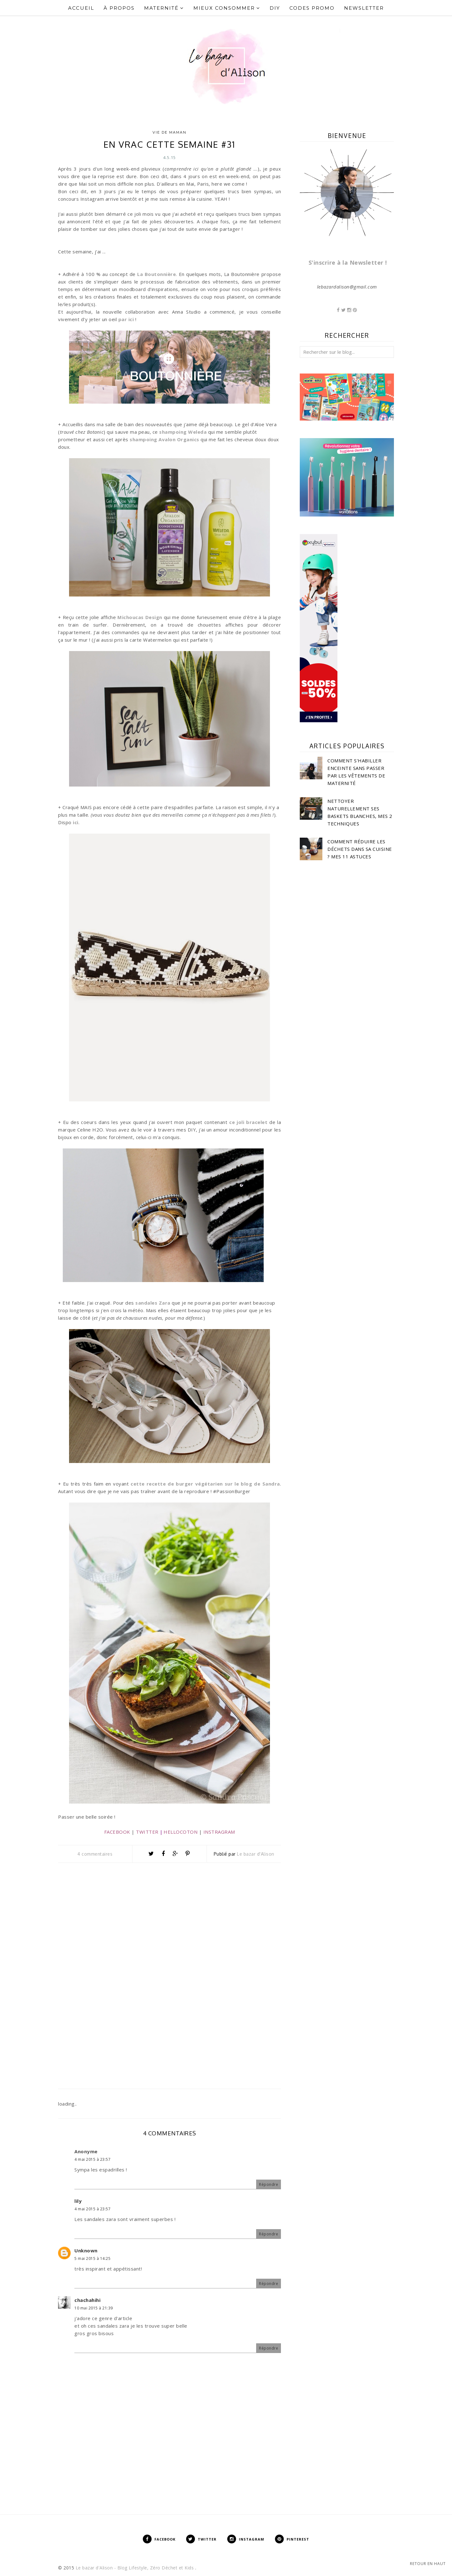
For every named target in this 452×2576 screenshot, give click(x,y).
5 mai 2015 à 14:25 (92, 2258)
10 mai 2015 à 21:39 (93, 2308)
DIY (275, 8)
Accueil (81, 8)
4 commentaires (95, 1854)
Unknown (86, 2250)
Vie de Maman (169, 132)
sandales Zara (152, 1303)
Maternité (164, 8)
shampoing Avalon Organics (164, 439)
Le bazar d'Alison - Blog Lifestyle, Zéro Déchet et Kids (135, 2568)
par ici (126, 319)
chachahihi (87, 2300)
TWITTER (147, 1832)
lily (78, 2201)
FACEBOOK (117, 1832)
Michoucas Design (139, 617)
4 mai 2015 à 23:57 (92, 2159)
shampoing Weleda (183, 432)
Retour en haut (428, 2563)
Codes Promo (312, 8)
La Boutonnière (156, 274)
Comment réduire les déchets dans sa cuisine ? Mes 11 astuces (359, 849)
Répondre (268, 2184)
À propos (119, 8)
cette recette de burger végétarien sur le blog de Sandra (204, 1484)
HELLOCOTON (180, 1832)
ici (75, 822)
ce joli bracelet (248, 1122)
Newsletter (364, 8)
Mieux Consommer (226, 8)
